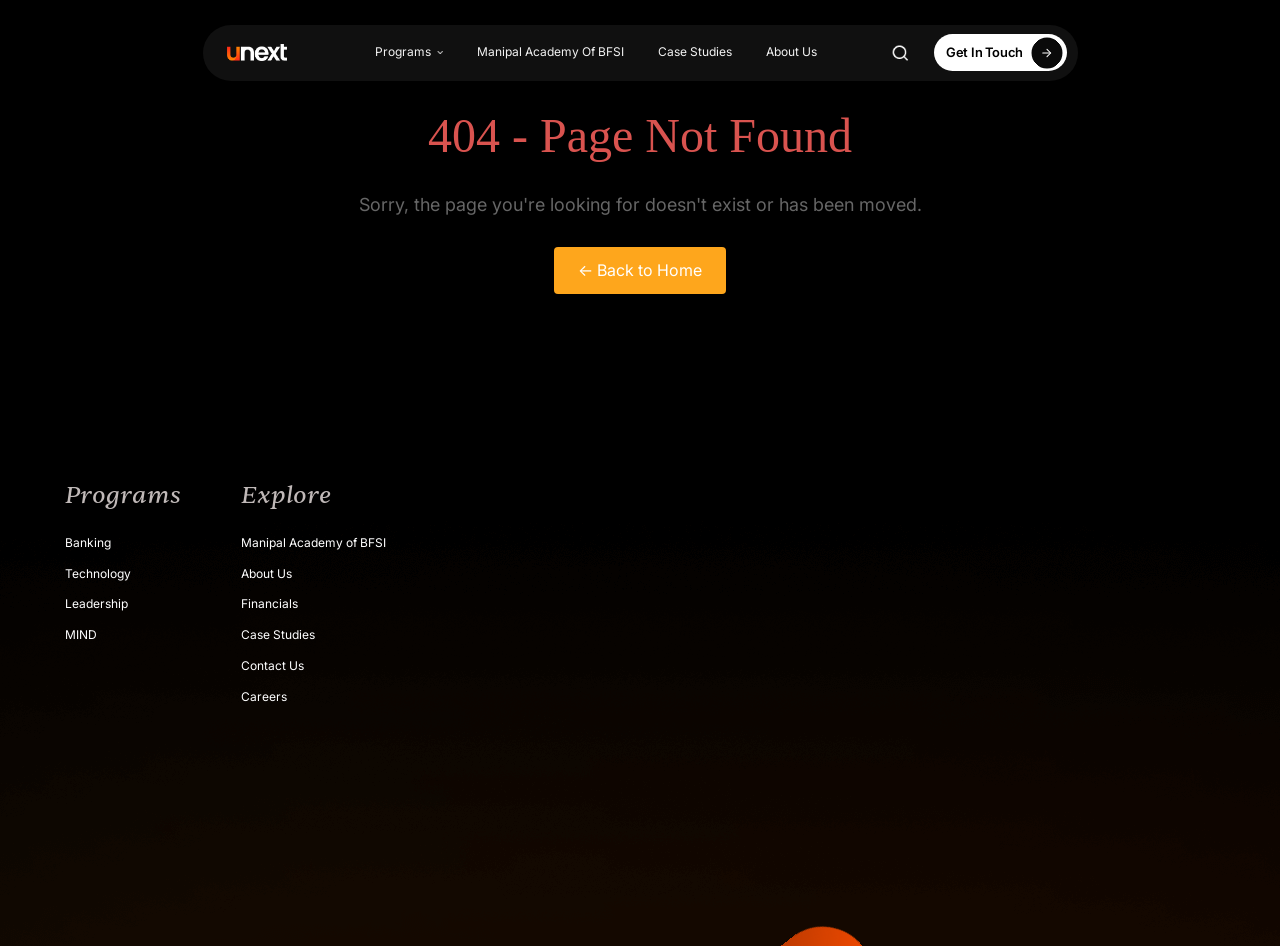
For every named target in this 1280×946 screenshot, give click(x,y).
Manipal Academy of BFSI (313, 542)
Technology (98, 573)
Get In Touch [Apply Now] (1007, 52)
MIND (81, 634)
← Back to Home (640, 270)
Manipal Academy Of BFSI (550, 51)
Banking (88, 542)
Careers (264, 696)
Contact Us (272, 665)
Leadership (96, 603)
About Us (791, 51)
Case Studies (695, 51)
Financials (269, 603)
